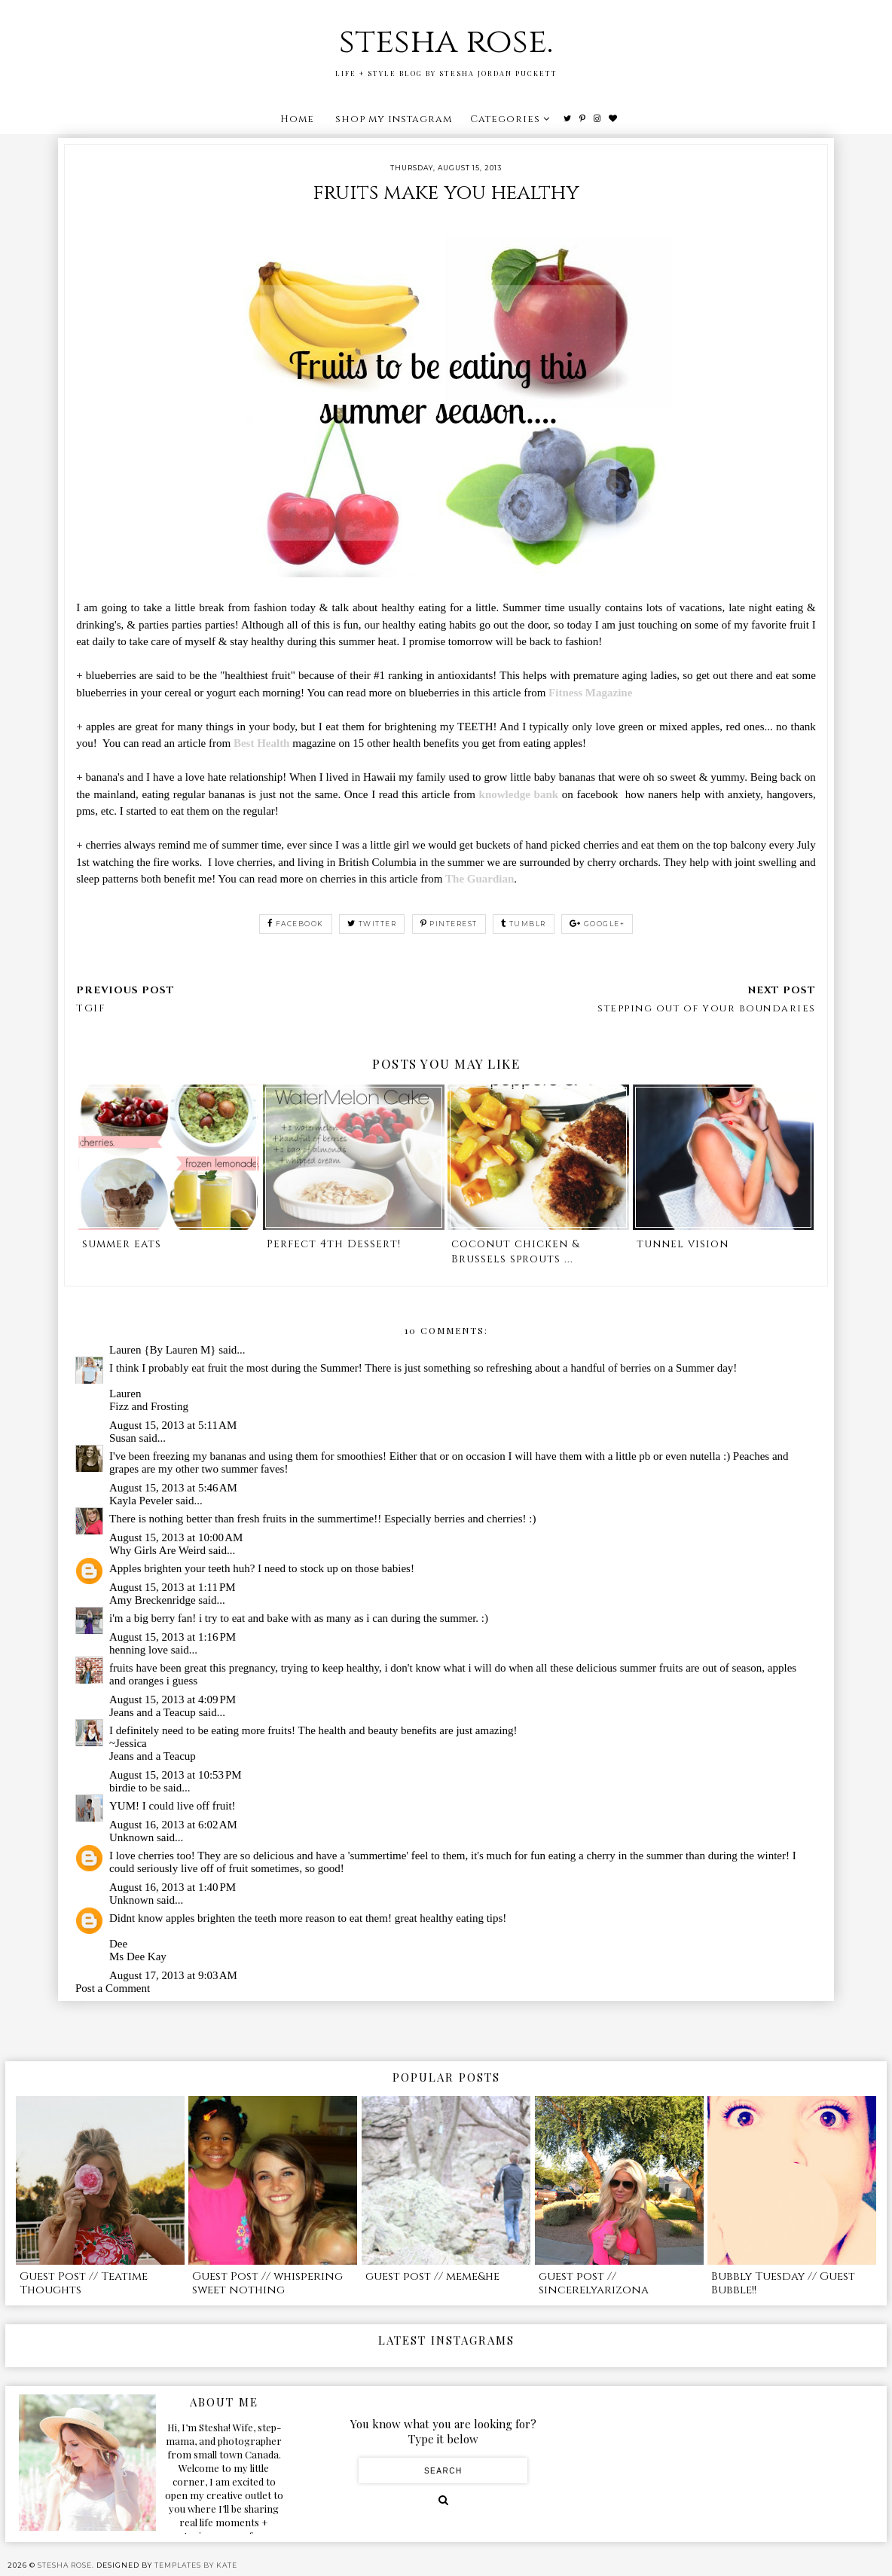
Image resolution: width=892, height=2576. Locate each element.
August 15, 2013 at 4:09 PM (172, 1699)
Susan (122, 1438)
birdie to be (134, 1788)
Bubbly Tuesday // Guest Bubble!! (783, 2283)
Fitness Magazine (590, 693)
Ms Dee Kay (137, 1956)
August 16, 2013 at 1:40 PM (172, 1887)
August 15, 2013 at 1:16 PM (172, 1637)
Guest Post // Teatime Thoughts (84, 2283)
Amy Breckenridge (152, 1600)
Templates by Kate (195, 2565)
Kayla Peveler (141, 1501)
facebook (295, 923)
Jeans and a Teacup (152, 1712)
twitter (371, 923)
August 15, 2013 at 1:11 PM (172, 1587)
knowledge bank (519, 794)
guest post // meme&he (432, 2276)
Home (297, 119)
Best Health (262, 743)
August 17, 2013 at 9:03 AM (173, 1975)
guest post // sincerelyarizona (594, 2283)
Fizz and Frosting (148, 1406)
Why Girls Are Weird (157, 1550)
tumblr (523, 923)
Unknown (131, 1837)
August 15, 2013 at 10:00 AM (176, 1537)
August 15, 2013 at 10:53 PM (175, 1775)
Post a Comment (112, 1988)
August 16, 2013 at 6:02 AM (173, 1825)
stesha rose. (446, 42)
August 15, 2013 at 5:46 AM (173, 1488)
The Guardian (479, 879)
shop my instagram (393, 119)
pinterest (449, 923)
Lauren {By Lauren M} (162, 1350)
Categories (505, 119)
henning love (138, 1650)
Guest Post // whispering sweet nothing (267, 2283)
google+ (597, 923)
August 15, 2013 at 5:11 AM (173, 1425)
